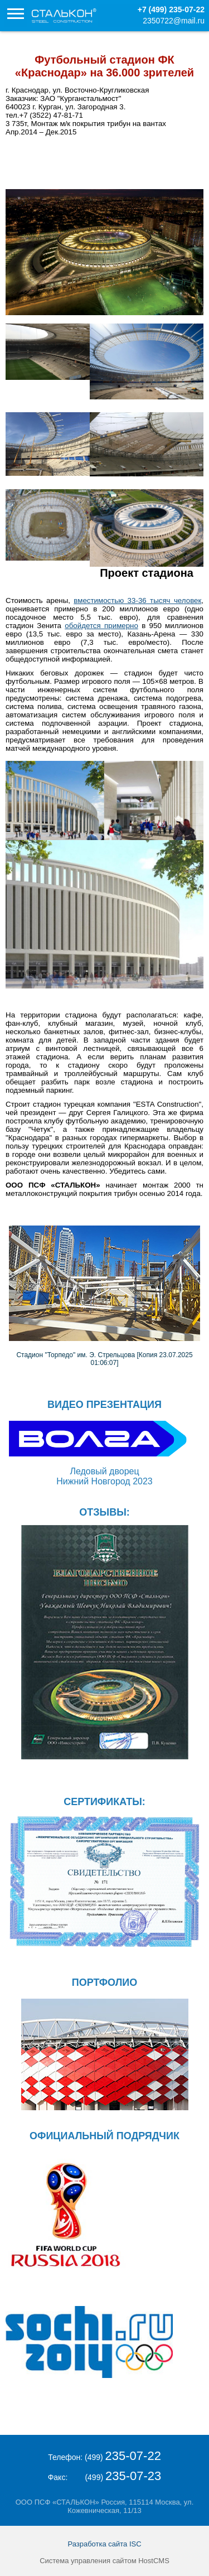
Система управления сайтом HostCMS (104, 2560)
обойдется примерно (101, 625)
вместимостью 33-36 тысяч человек (137, 600)
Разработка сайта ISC (104, 2544)
